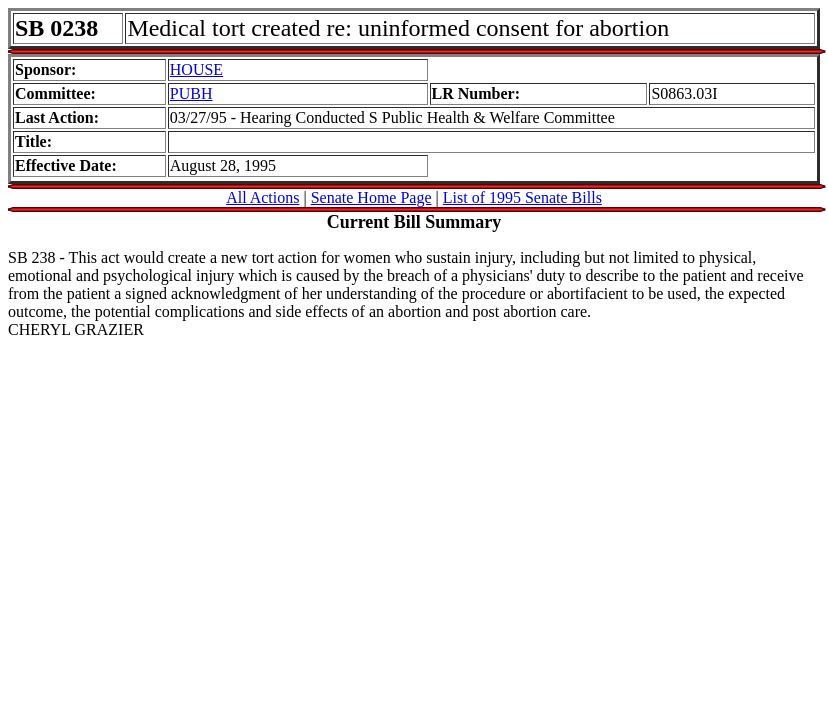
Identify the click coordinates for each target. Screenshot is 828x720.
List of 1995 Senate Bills (522, 197)
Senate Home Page (371, 197)
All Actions (262, 197)
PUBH (191, 93)
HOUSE (196, 69)
